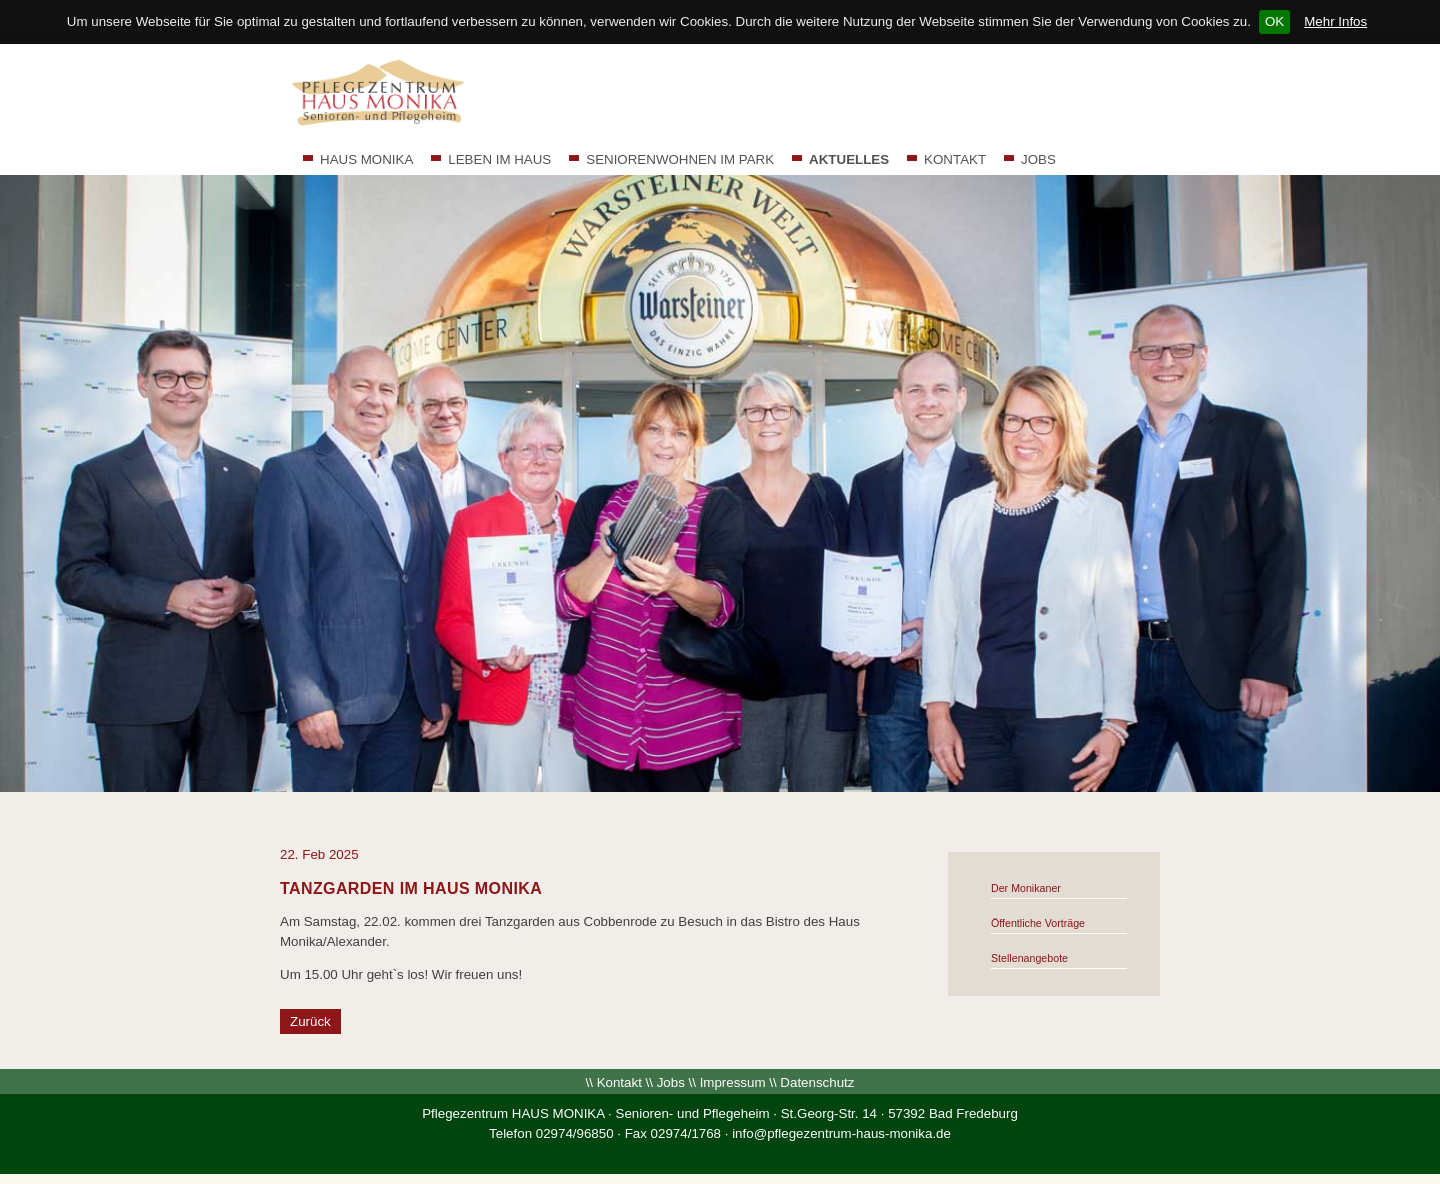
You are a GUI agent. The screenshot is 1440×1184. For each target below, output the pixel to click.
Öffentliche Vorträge (1038, 923)
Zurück (310, 1021)
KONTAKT (955, 159)
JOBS (1038, 159)
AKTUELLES (849, 159)
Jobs (671, 1082)
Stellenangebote (1029, 958)
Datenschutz (817, 1082)
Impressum (733, 1082)
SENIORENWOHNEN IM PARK (680, 159)
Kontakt (619, 1082)
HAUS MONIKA (366, 159)
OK (1274, 21)
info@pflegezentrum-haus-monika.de (841, 1133)
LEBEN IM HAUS (499, 159)
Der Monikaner (1026, 888)
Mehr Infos (1335, 21)
